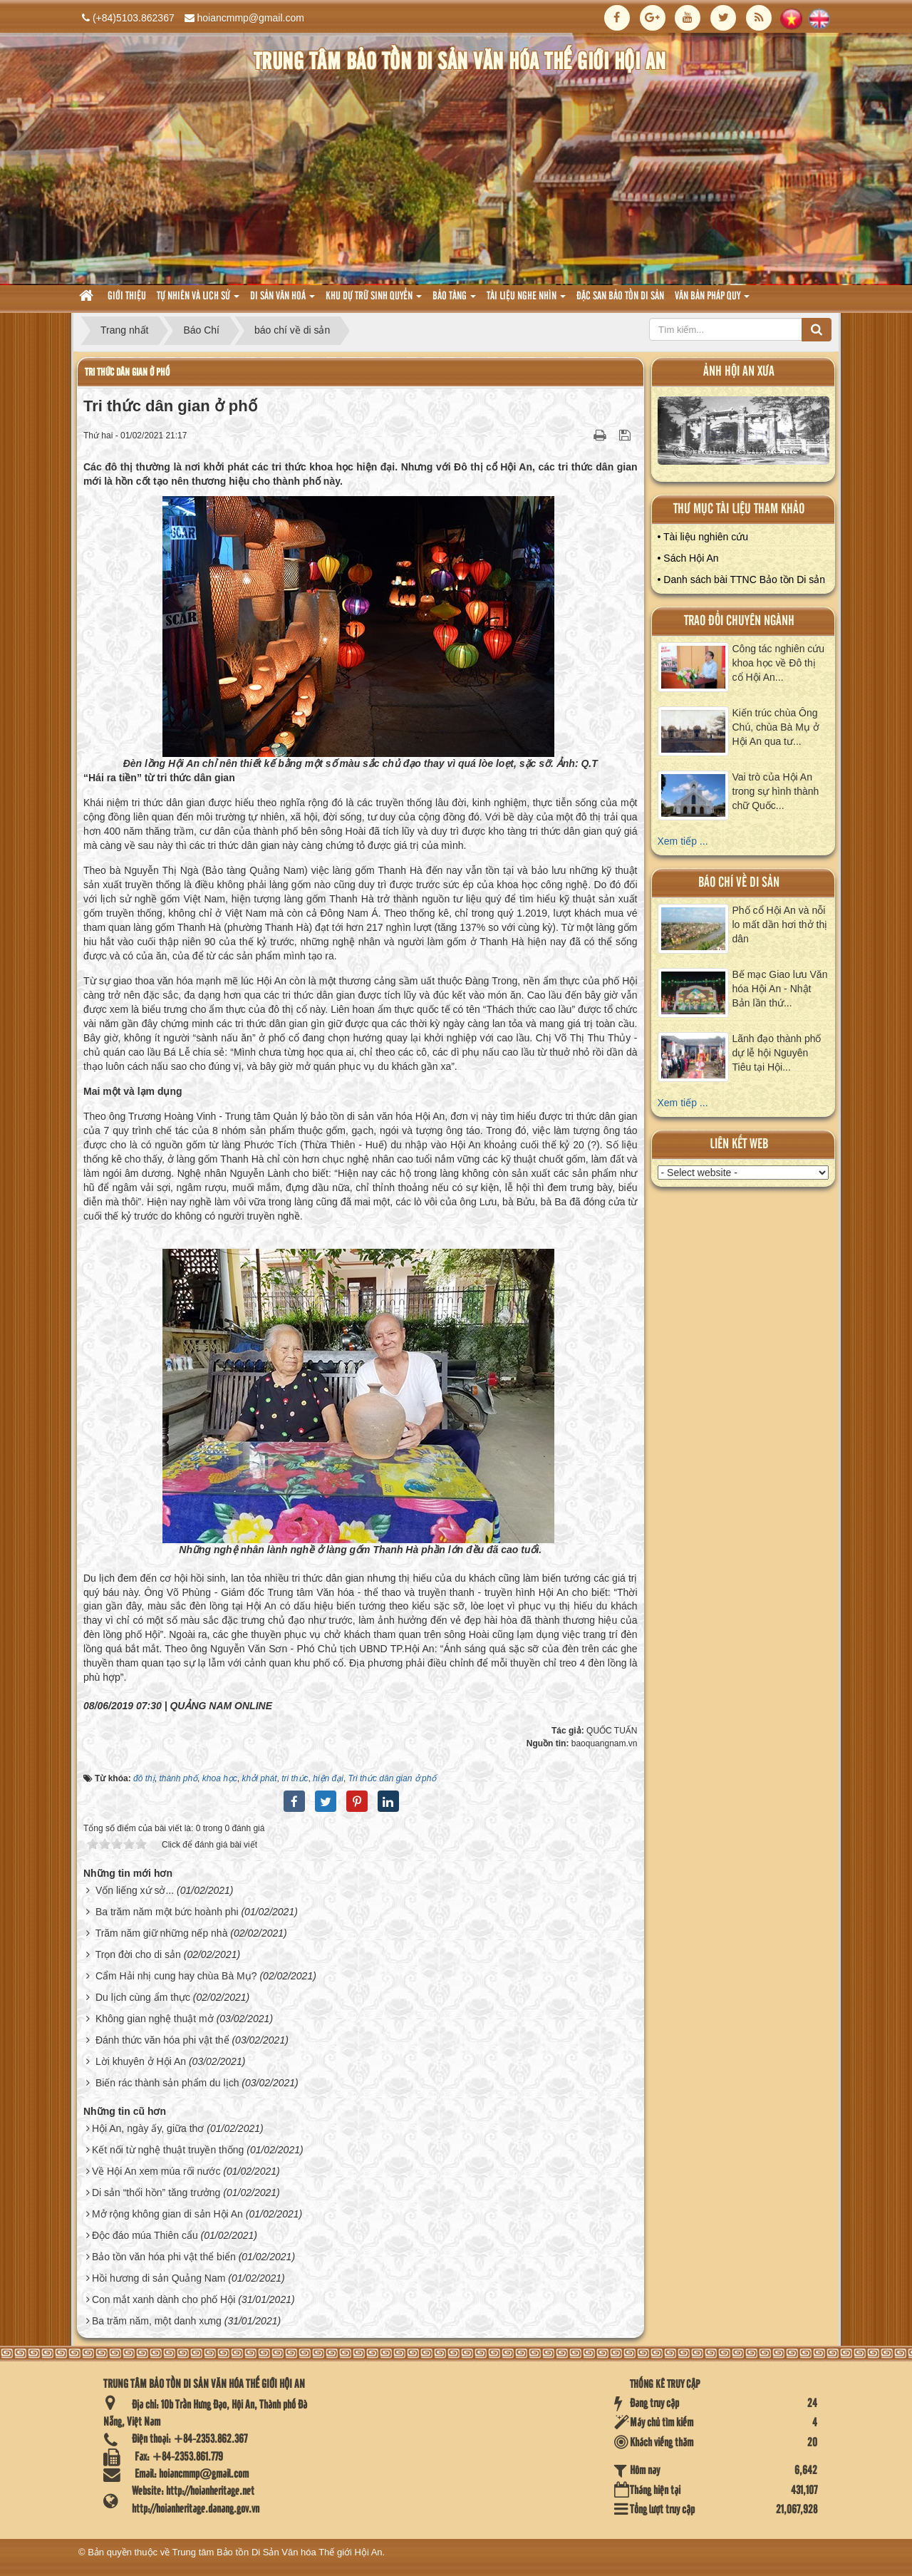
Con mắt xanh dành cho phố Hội (163, 2299)
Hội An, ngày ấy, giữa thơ (148, 2128)
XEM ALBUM (743, 434)
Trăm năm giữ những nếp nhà (161, 1933)
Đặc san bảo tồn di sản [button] (620, 297)
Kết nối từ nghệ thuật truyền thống (168, 2149)
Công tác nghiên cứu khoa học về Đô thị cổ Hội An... (778, 663)
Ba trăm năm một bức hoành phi (167, 1911)
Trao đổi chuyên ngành (739, 621)
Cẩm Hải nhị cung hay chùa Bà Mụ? (176, 1976)
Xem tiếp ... (683, 841)
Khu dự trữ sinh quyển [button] (374, 300)
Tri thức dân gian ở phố (127, 372)
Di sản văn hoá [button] (282, 300)
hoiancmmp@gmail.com (250, 18)
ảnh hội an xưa (738, 372)
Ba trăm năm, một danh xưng (157, 2321)
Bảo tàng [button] (454, 300)
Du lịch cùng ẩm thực (142, 1997)
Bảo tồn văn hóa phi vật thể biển (164, 2256)
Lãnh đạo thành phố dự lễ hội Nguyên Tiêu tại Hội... (777, 1053)
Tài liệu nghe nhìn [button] (526, 300)
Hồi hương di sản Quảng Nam (159, 2278)
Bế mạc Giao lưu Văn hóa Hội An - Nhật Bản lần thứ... (780, 989)
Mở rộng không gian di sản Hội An (167, 2214)
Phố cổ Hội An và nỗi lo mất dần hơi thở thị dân (780, 924)
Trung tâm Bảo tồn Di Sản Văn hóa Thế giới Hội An (277, 2552)
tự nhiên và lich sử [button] (198, 300)
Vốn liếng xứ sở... (134, 1890)
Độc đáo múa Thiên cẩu (145, 2235)
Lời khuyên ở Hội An (140, 2061)
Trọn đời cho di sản (138, 1954)
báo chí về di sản (738, 883)
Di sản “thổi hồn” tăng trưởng (156, 2192)
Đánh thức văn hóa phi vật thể (162, 2040)
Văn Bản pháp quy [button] (712, 300)
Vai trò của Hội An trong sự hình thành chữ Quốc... (775, 791)
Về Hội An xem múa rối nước (156, 2171)
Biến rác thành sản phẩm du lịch (167, 2082)
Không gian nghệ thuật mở (154, 2018)
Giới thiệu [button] (127, 297)
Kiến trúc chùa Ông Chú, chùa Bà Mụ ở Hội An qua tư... (775, 727)
